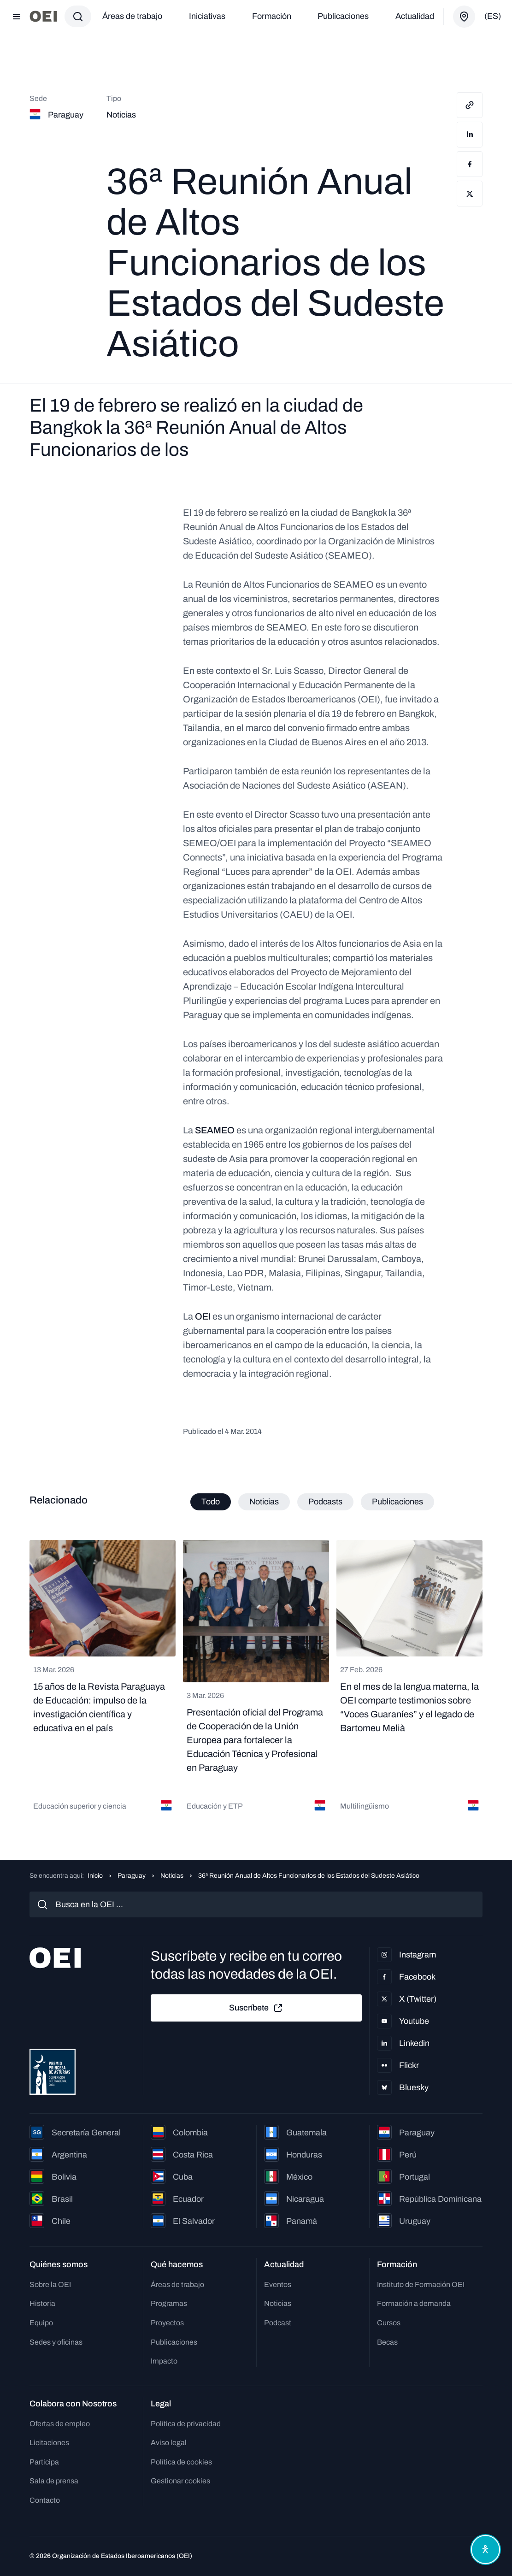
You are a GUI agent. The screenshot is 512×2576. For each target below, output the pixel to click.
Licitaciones (49, 2442)
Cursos (388, 2323)
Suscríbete (256, 2008)
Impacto (164, 2361)
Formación (271, 16)
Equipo (41, 2323)
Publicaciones (343, 16)
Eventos (277, 2284)
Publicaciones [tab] (397, 1501)
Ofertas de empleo (59, 2424)
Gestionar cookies (180, 2481)
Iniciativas (207, 16)
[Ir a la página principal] (43, 16)
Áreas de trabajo (132, 16)
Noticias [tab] (264, 1501)
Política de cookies (181, 2462)
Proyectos (167, 2323)
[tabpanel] (256, 1681)
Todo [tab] (210, 1501)
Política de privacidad (186, 2424)
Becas (387, 2342)
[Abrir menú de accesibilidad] (483, 2547)
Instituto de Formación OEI (421, 2284)
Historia (42, 2303)
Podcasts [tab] (325, 1501)
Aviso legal (169, 2442)
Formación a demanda (414, 2303)
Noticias (171, 1875)
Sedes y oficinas (55, 2342)
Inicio (95, 1875)
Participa (44, 2462)
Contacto (44, 2500)
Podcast (277, 2323)
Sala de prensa (53, 2481)
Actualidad (414, 16)
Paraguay (132, 1875)
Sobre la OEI (50, 2284)
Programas (169, 2303)
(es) (492, 16)
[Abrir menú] (16, 16)
